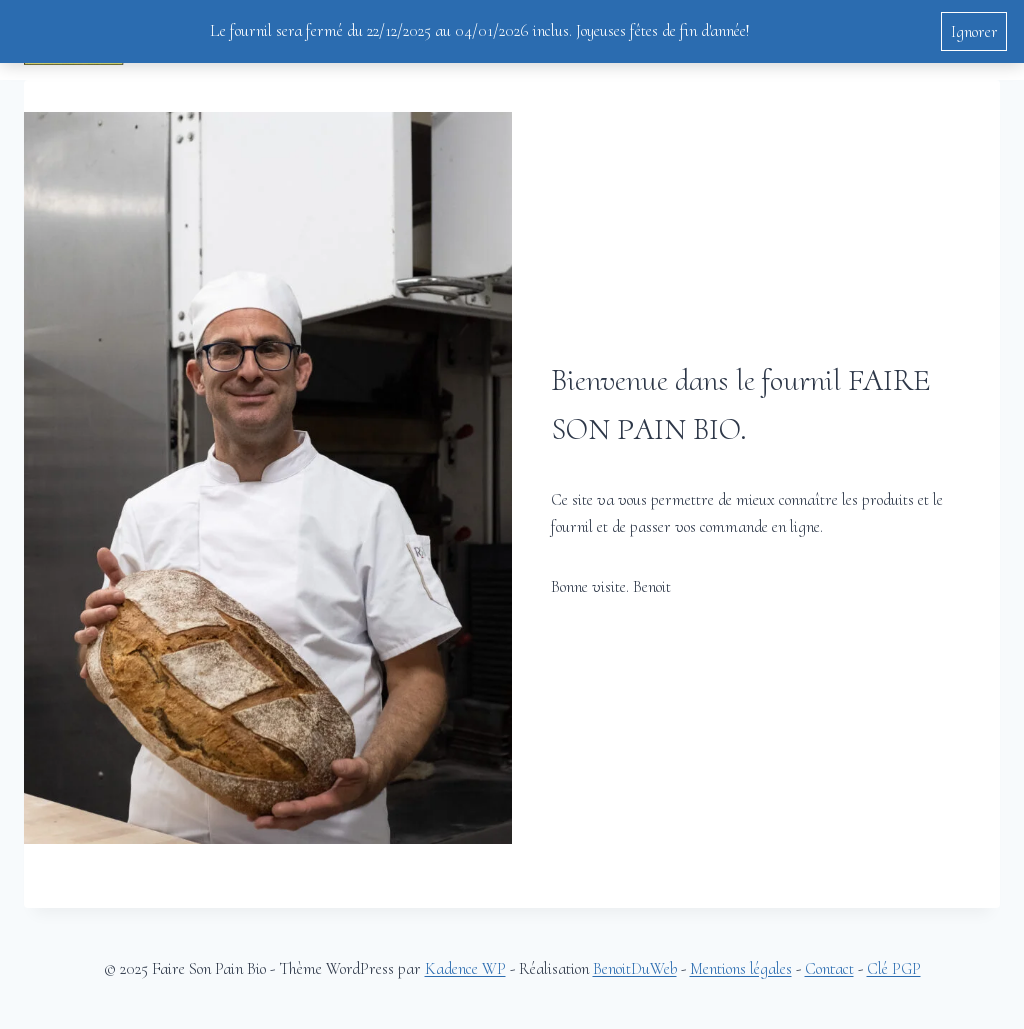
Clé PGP (894, 968)
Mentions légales (741, 968)
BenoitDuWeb (635, 968)
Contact (829, 968)
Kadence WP (465, 968)
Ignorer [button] (974, 31)
